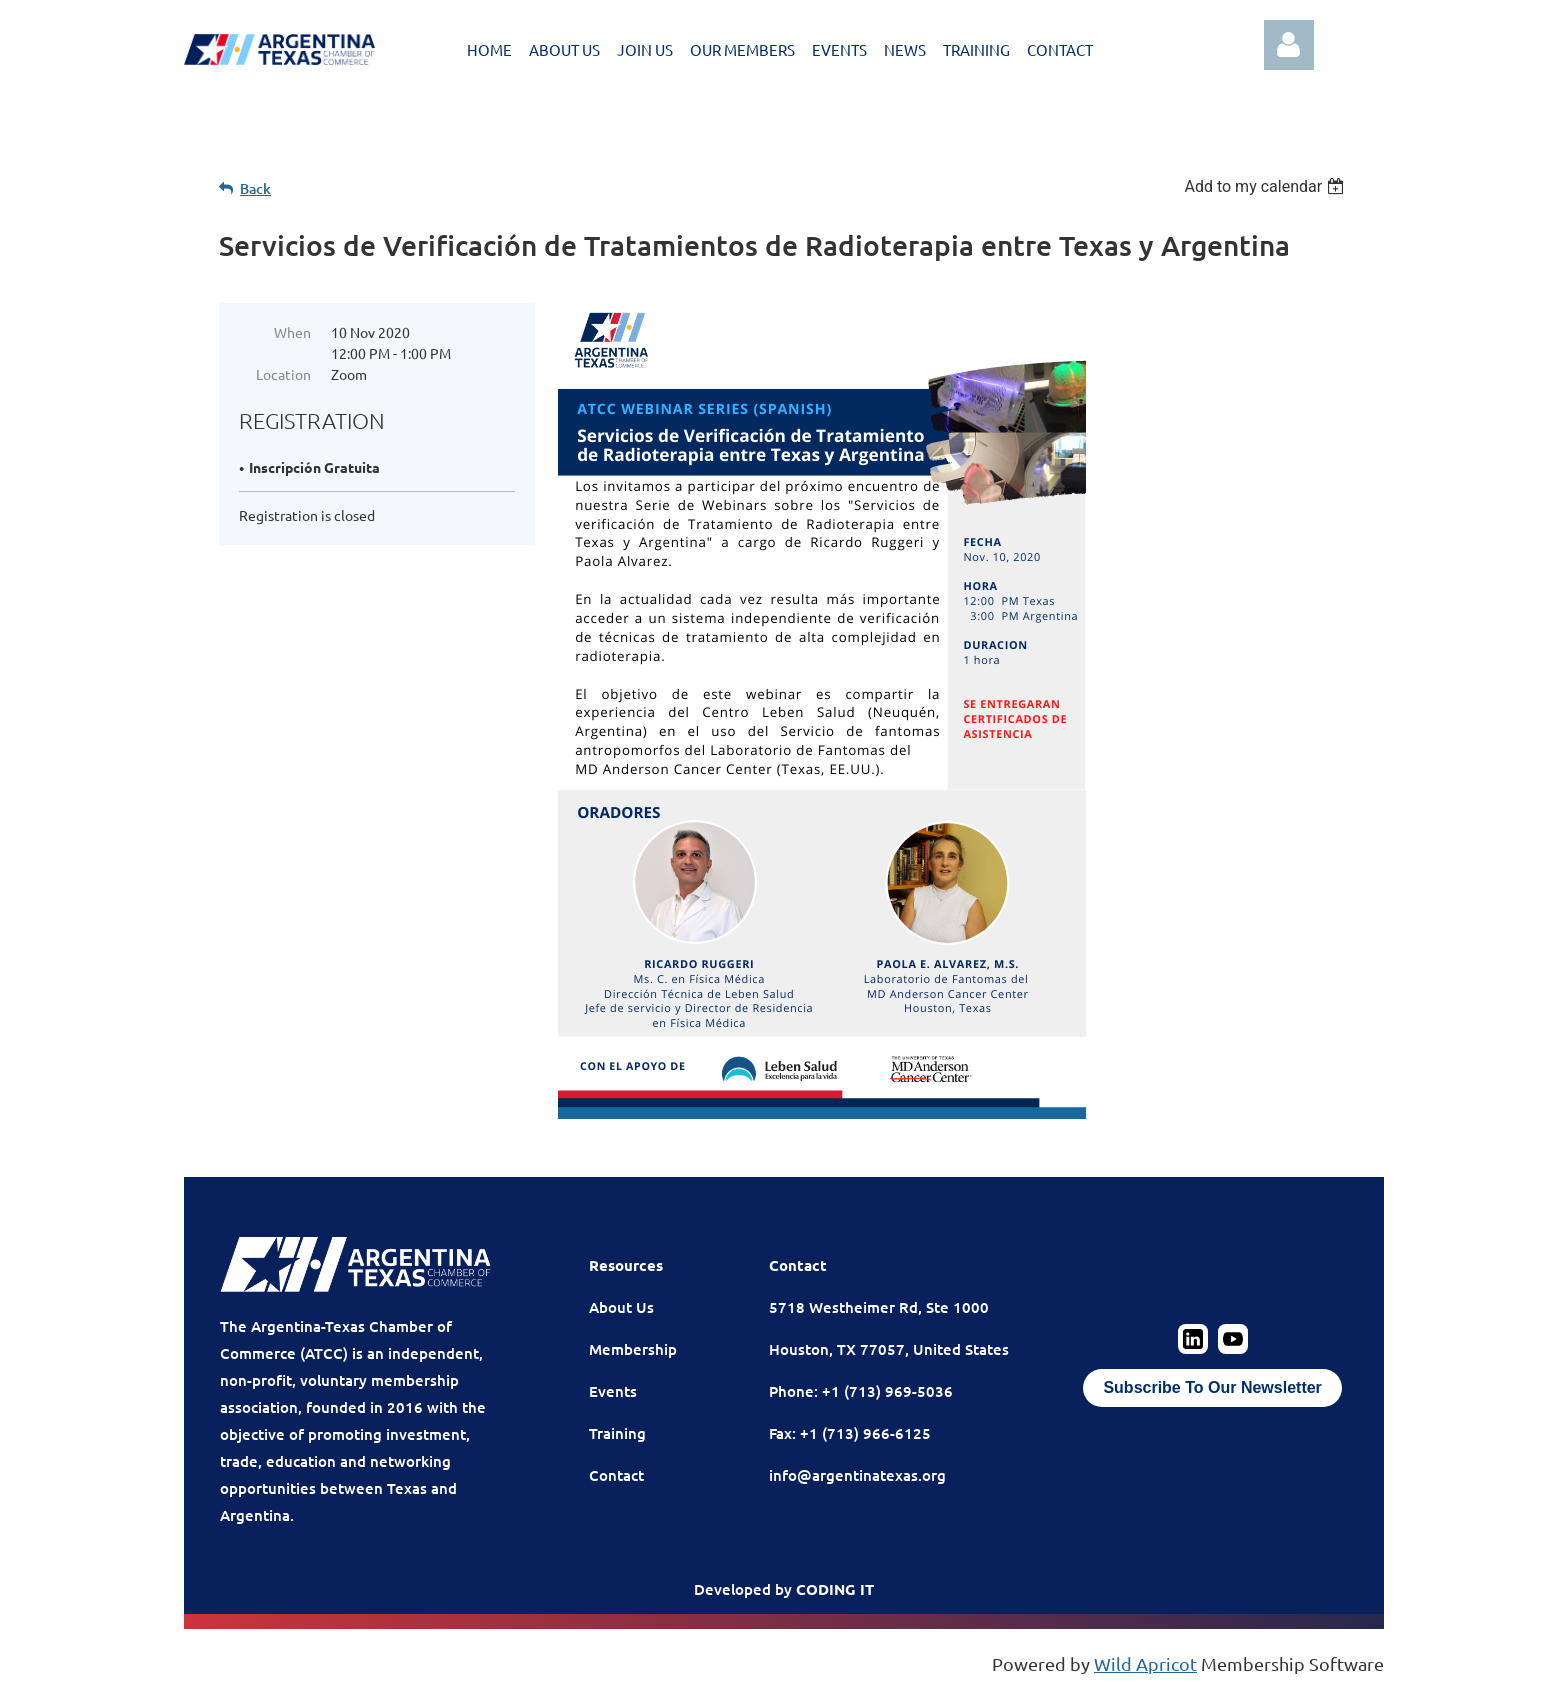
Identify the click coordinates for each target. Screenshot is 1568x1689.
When (292, 332)
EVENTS (839, 49)
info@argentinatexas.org (857, 1475)
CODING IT (835, 1589)
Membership (633, 1349)
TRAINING (976, 49)
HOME (489, 49)
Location (283, 374)
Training (617, 1433)
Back (255, 188)
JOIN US (645, 49)
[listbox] (1266, 186)
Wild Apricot (1145, 1663)
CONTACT (1060, 49)
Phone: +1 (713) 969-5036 (861, 1391)
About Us (621, 1307)
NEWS (905, 49)
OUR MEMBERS (742, 49)
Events (613, 1391)
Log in (1289, 45)
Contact (616, 1475)
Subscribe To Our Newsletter (1212, 1387)
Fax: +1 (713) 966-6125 (850, 1433)
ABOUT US (564, 49)
